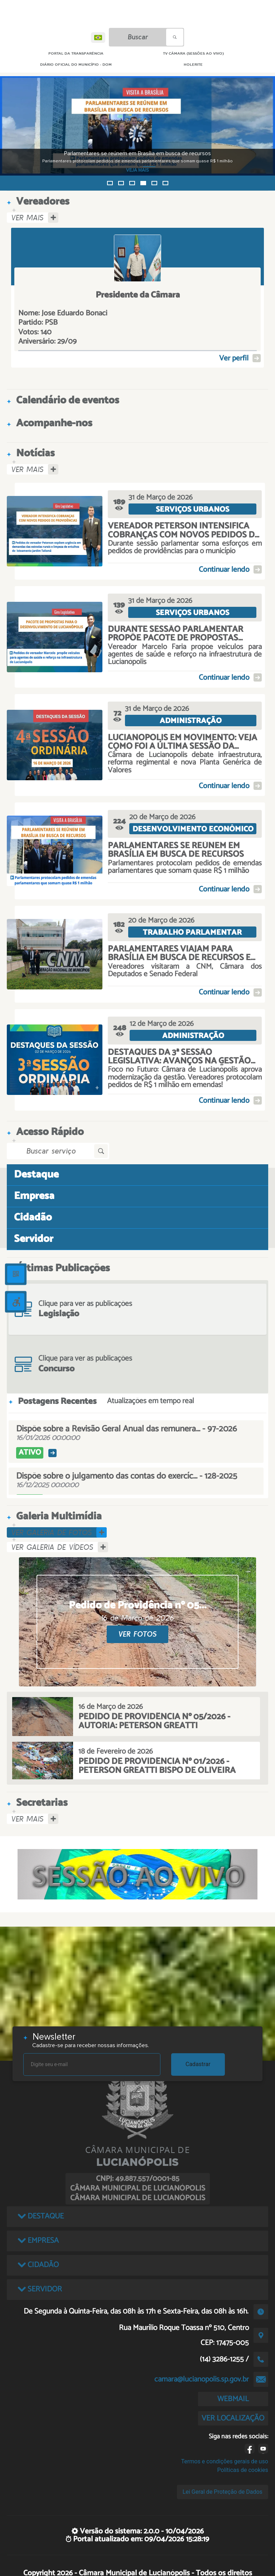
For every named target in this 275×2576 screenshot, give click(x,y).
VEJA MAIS (140, 170)
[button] (110, 183)
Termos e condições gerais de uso (224, 2461)
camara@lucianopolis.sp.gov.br (201, 2379)
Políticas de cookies (242, 2470)
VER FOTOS (137, 1634)
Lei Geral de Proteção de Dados (222, 2491)
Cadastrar (198, 2064)
